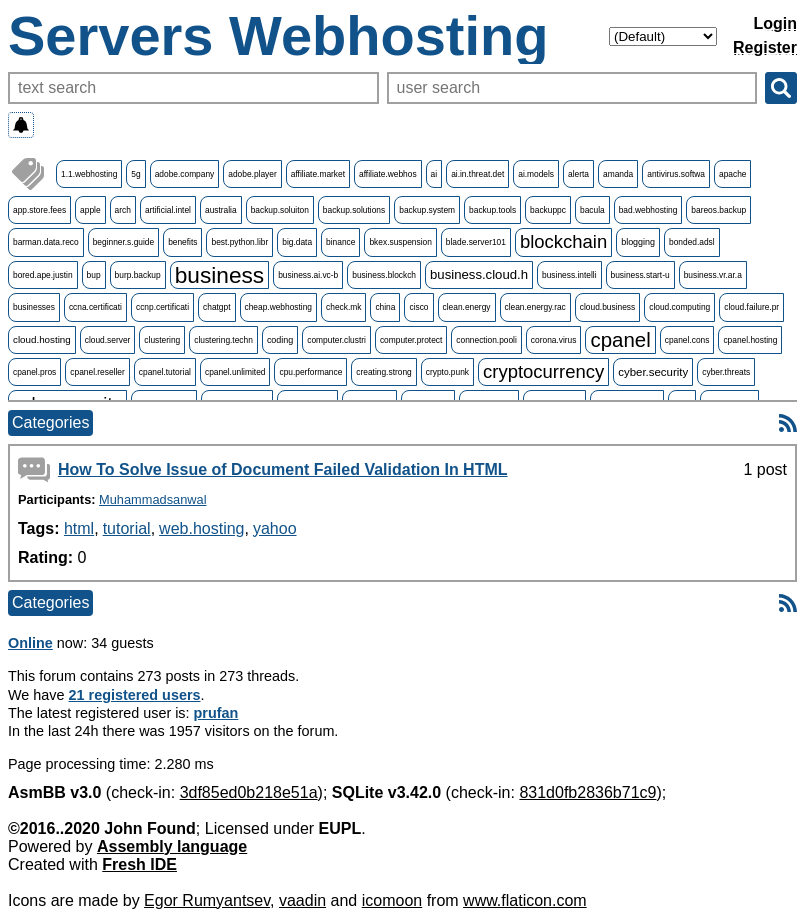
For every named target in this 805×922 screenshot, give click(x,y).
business (219, 275)
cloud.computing (679, 307)
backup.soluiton (280, 210)
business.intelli (569, 275)
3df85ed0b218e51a (249, 792)
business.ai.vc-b (308, 275)
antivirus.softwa (676, 174)
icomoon (392, 900)
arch (123, 210)
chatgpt (216, 307)
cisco (418, 307)
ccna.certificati (95, 307)
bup (94, 275)
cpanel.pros (34, 372)
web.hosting (201, 528)
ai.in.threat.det (477, 174)
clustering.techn (223, 340)
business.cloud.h (479, 274)
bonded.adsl (692, 242)
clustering (162, 340)
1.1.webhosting (89, 174)
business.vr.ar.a (713, 275)
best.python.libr (239, 242)
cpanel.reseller (97, 372)
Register (765, 47)
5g (135, 174)
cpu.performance (310, 372)
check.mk (343, 307)
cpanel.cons (687, 340)
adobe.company (185, 174)
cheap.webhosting (279, 307)
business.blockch (384, 275)
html (79, 528)
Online (30, 643)
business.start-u (640, 275)
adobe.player (252, 174)
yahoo (275, 528)
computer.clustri (336, 340)
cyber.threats (726, 372)
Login (775, 23)
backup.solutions (354, 210)
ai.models (536, 174)
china (385, 307)
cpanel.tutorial (165, 372)
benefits (182, 242)
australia (221, 210)
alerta (578, 174)
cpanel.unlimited (235, 372)
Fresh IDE (139, 864)
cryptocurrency (543, 371)
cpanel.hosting (750, 340)
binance (340, 242)
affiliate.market (318, 174)
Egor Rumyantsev (207, 900)
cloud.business (607, 307)
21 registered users (135, 695)
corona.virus (554, 340)
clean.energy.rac (535, 307)
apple (90, 210)
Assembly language (172, 846)
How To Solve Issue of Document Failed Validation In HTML (283, 469)
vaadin (302, 900)
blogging (638, 242)
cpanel (620, 339)
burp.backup (138, 275)
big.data (297, 242)
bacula (592, 210)
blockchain (563, 241)
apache (732, 174)
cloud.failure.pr (751, 307)
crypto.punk (447, 372)
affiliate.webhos (388, 174)
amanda (618, 174)
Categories (50, 422)
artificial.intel (168, 210)
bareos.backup (718, 210)
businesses (34, 307)
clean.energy (467, 307)
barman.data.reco (46, 242)
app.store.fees (39, 210)
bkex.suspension (400, 242)
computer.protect (411, 340)
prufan (216, 713)
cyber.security (653, 372)
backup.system (427, 210)
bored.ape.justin (43, 275)
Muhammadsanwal (152, 499)
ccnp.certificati (162, 307)
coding (280, 340)
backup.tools (492, 210)
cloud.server (108, 340)
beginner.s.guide (123, 242)
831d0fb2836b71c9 (587, 792)
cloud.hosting (42, 339)
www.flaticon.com (525, 900)
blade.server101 (476, 242)
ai (434, 174)
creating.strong (383, 372)
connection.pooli (486, 340)
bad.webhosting (648, 210)
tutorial (127, 528)
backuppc (548, 210)
